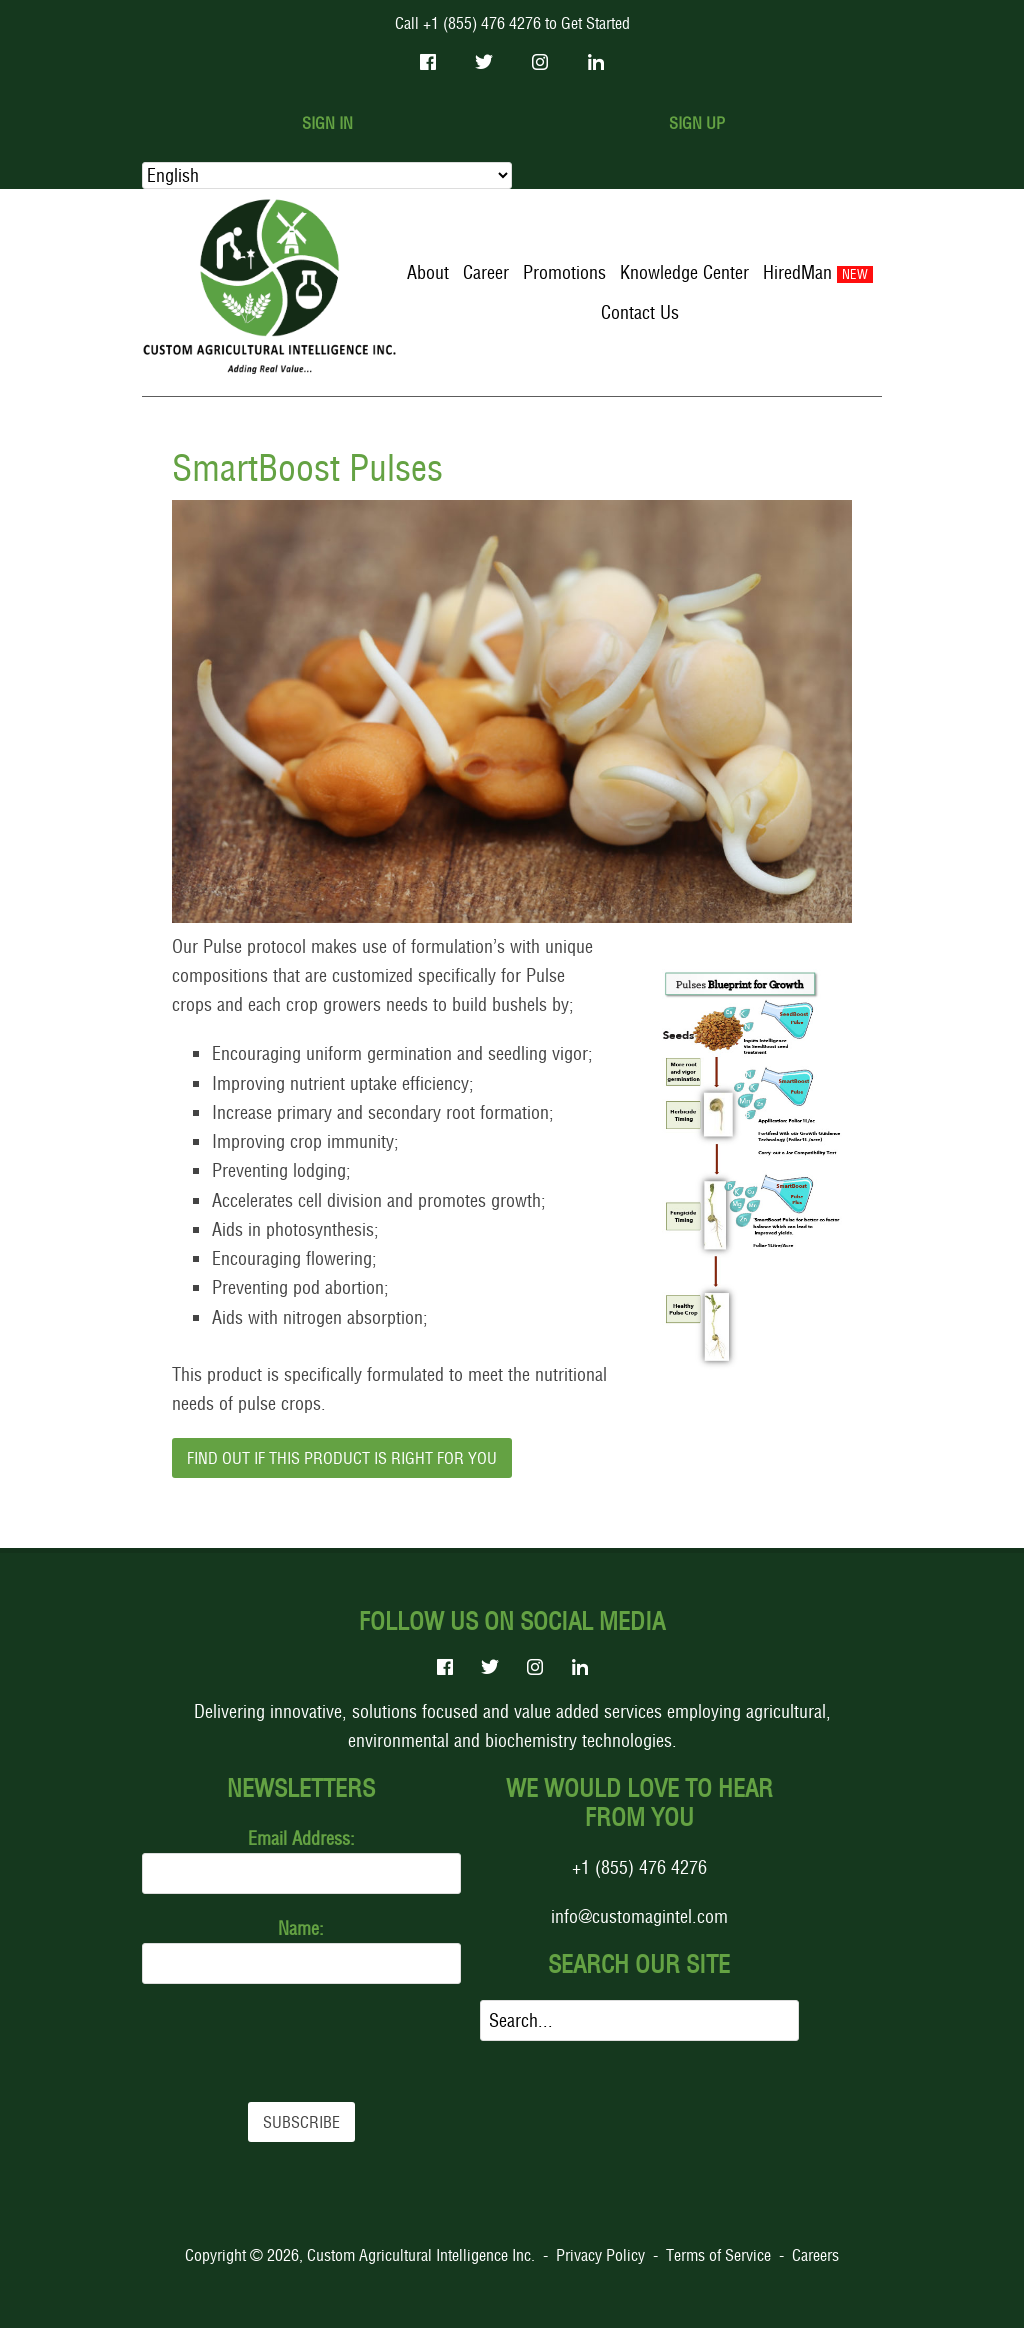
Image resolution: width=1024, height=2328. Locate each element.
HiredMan (797, 272)
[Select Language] (327, 175)
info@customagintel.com (639, 1916)
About (428, 272)
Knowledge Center (684, 272)
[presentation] (294, 2043)
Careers (815, 2255)
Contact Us (640, 312)
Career (486, 272)
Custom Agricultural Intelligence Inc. (421, 2255)
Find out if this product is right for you (342, 1458)
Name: (301, 1928)
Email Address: (301, 1838)
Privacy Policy (600, 2255)
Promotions (564, 272)
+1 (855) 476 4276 (639, 1867)
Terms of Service (718, 2255)
